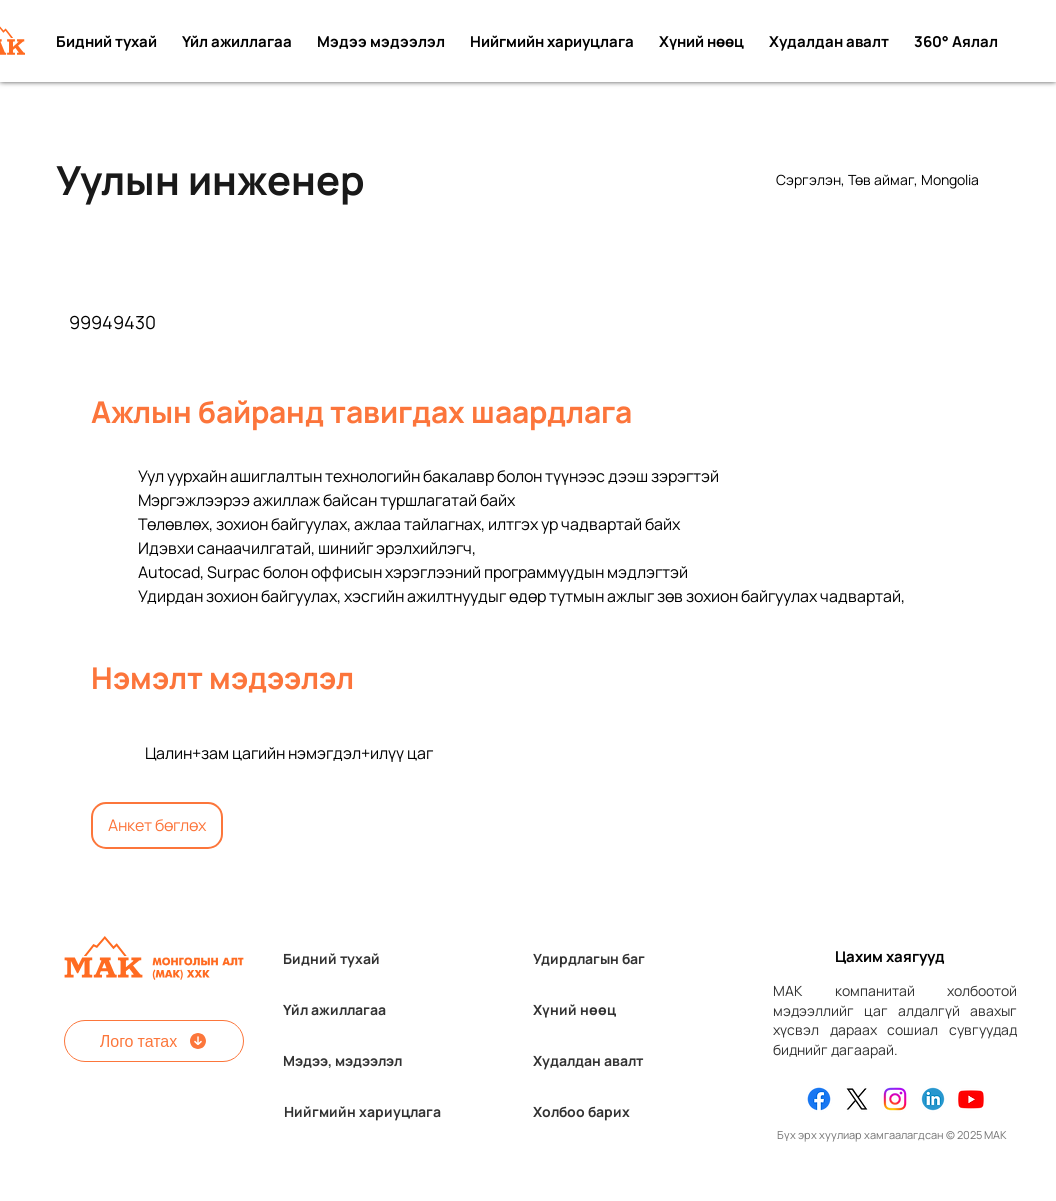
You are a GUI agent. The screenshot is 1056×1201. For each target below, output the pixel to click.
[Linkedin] (933, 1099)
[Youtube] (971, 1099)
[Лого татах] (154, 1041)
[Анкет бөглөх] (157, 825)
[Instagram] (895, 1099)
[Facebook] (819, 1099)
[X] (857, 1099)
